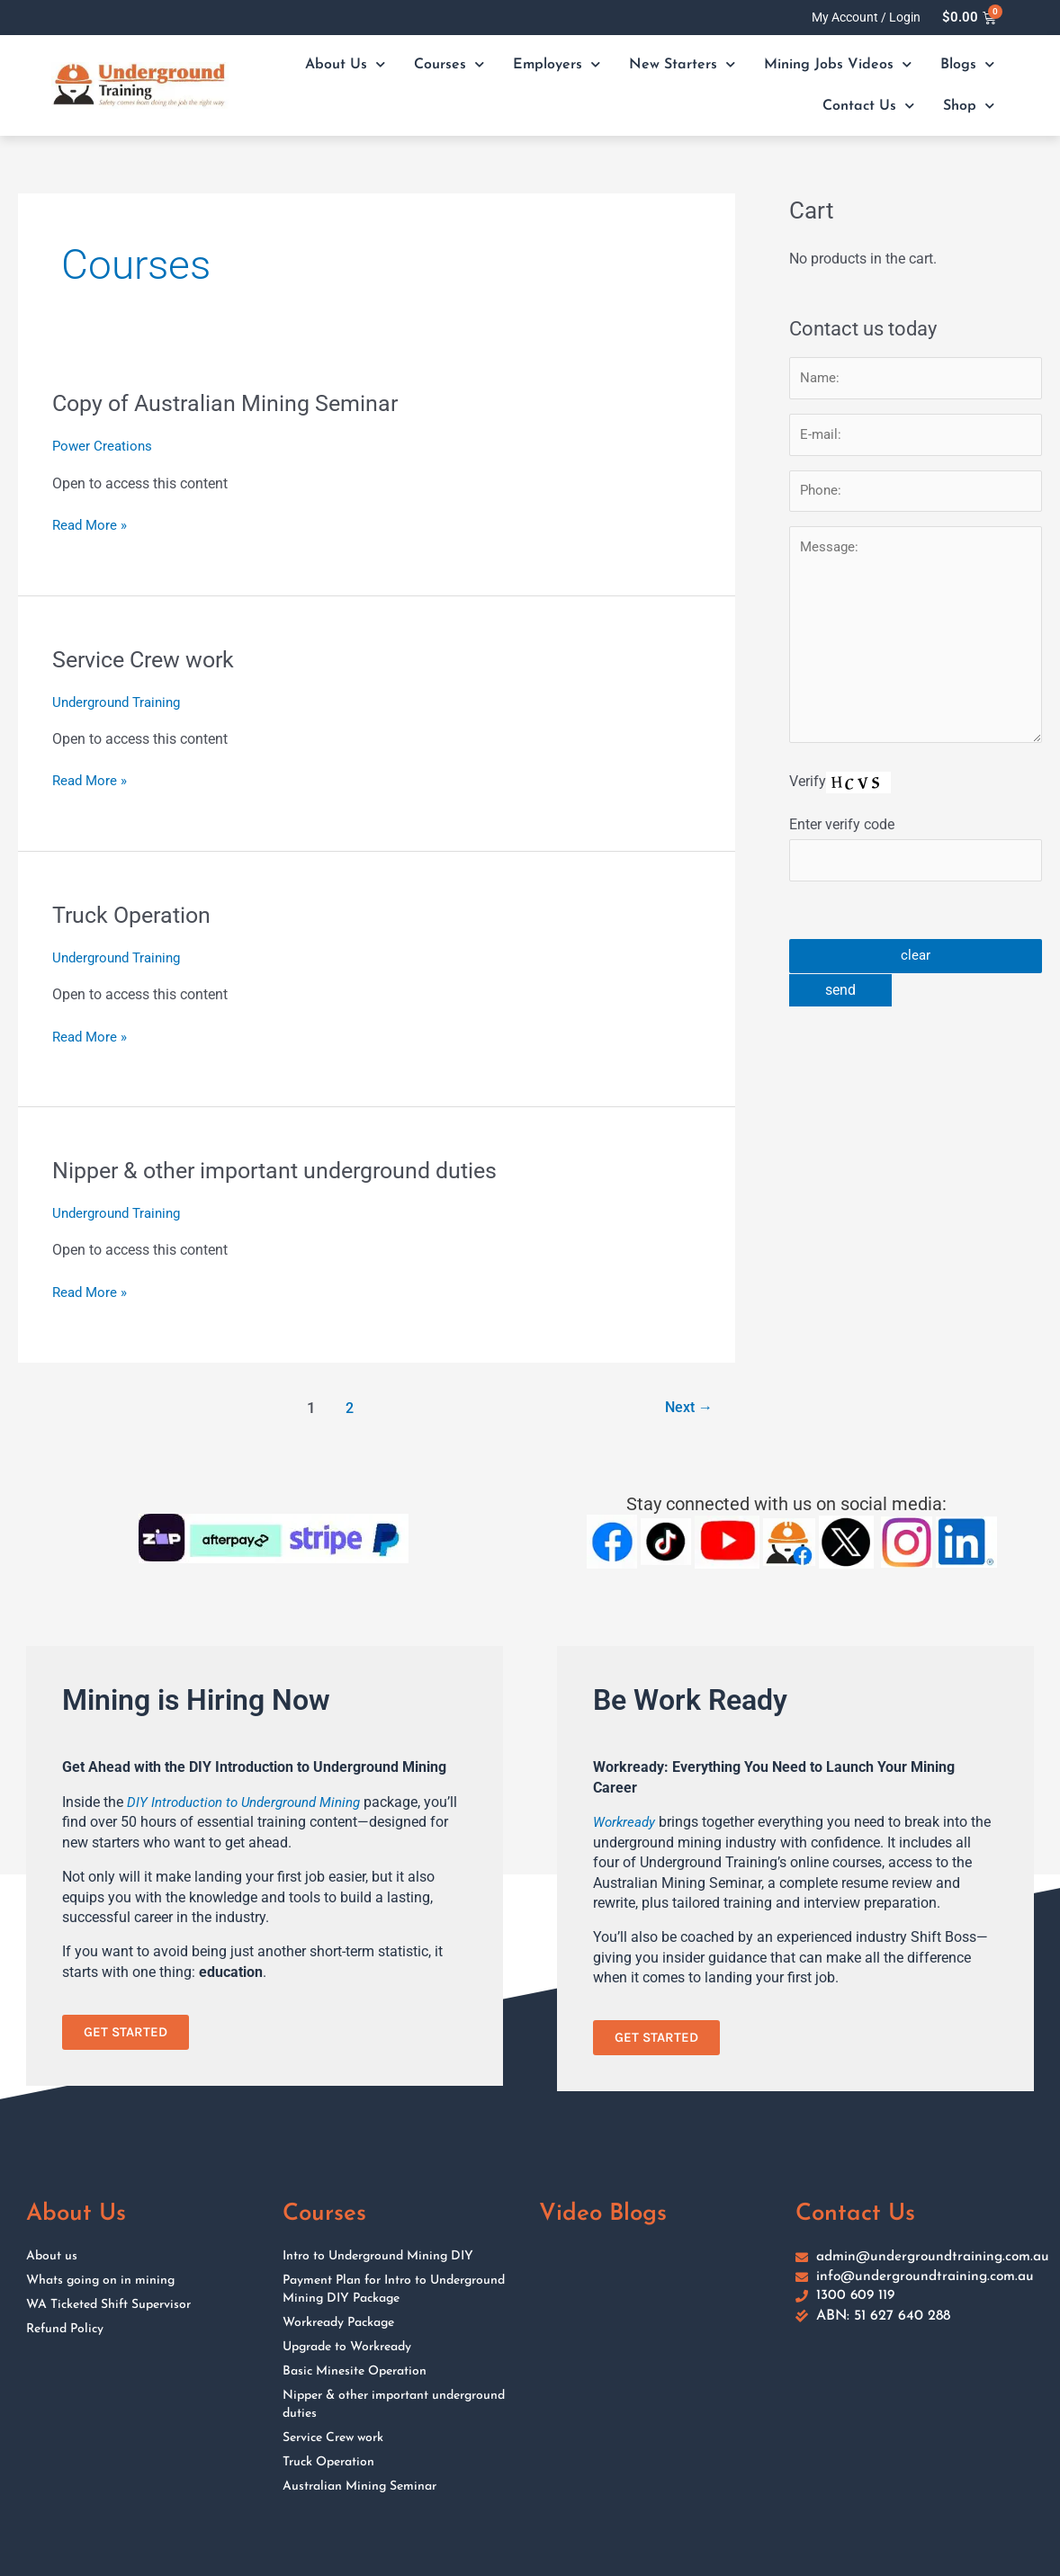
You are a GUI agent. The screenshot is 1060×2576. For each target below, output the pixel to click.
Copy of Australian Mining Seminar (230, 402)
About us (51, 2255)
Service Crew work (148, 658)
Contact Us (868, 106)
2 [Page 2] (347, 1406)
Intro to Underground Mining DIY (378, 2255)
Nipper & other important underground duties (285, 1169)
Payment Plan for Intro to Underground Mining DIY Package (394, 2288)
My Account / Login (866, 17)
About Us (345, 64)
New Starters (682, 64)
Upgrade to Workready (347, 2346)
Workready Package (338, 2322)
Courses (449, 64)
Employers (556, 64)
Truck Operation (135, 913)
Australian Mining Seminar (359, 2485)
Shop (968, 106)
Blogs (967, 64)
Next (686, 1406)
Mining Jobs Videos (838, 64)
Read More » (91, 524)
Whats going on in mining (100, 2279)
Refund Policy (64, 2328)
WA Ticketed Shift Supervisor (108, 2304)
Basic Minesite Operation (355, 2370)
